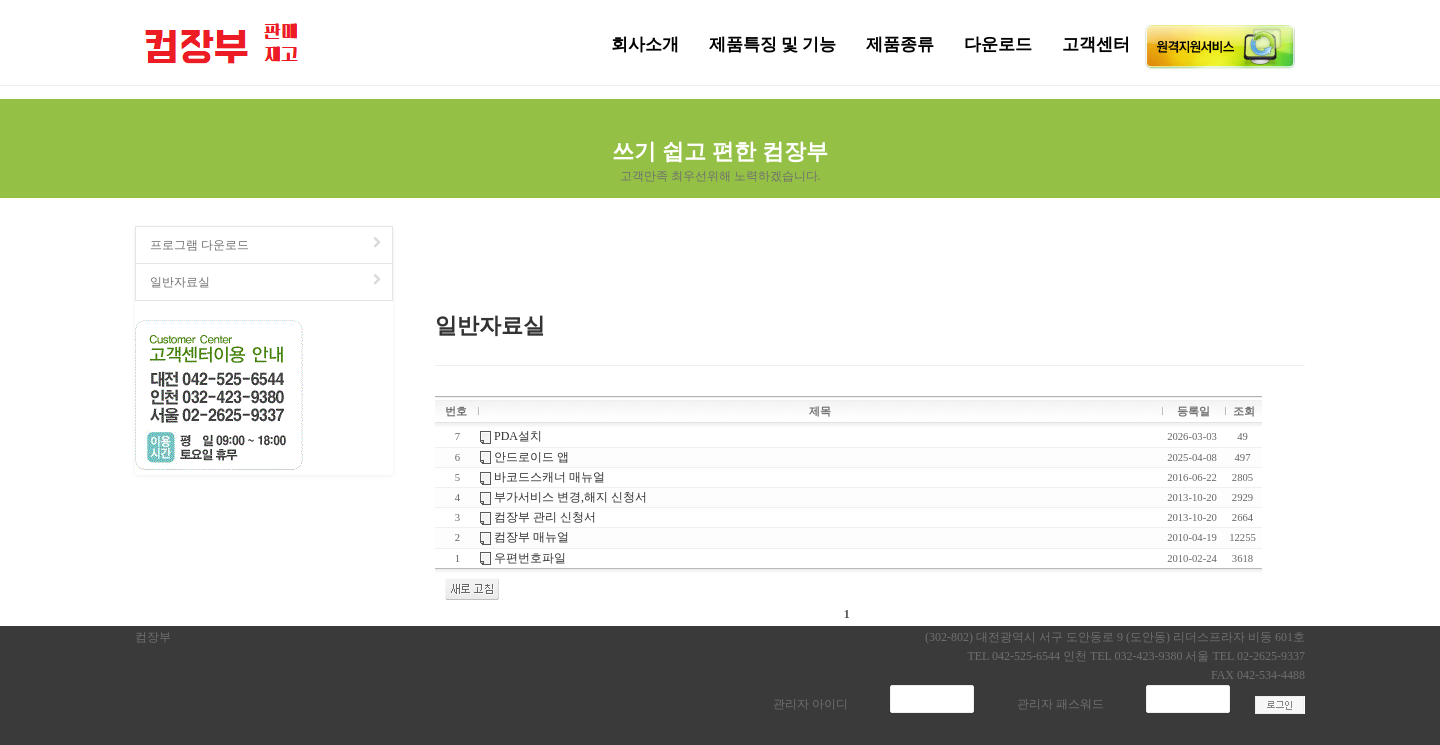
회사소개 (645, 44)
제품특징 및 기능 (773, 44)
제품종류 (900, 44)
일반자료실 (267, 281)
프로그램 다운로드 (267, 244)
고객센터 (1096, 44)
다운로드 (998, 44)
